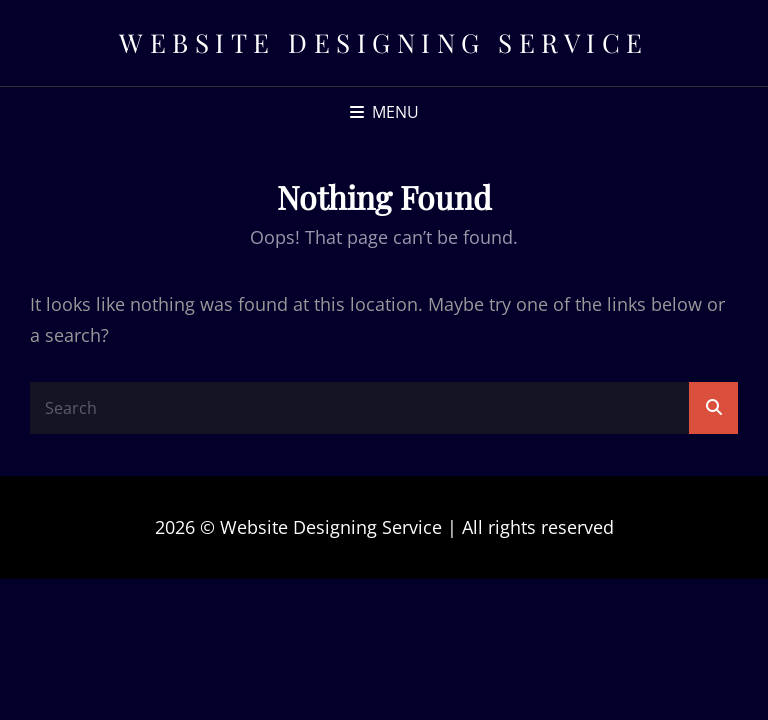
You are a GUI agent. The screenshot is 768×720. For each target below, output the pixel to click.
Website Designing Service (384, 42)
